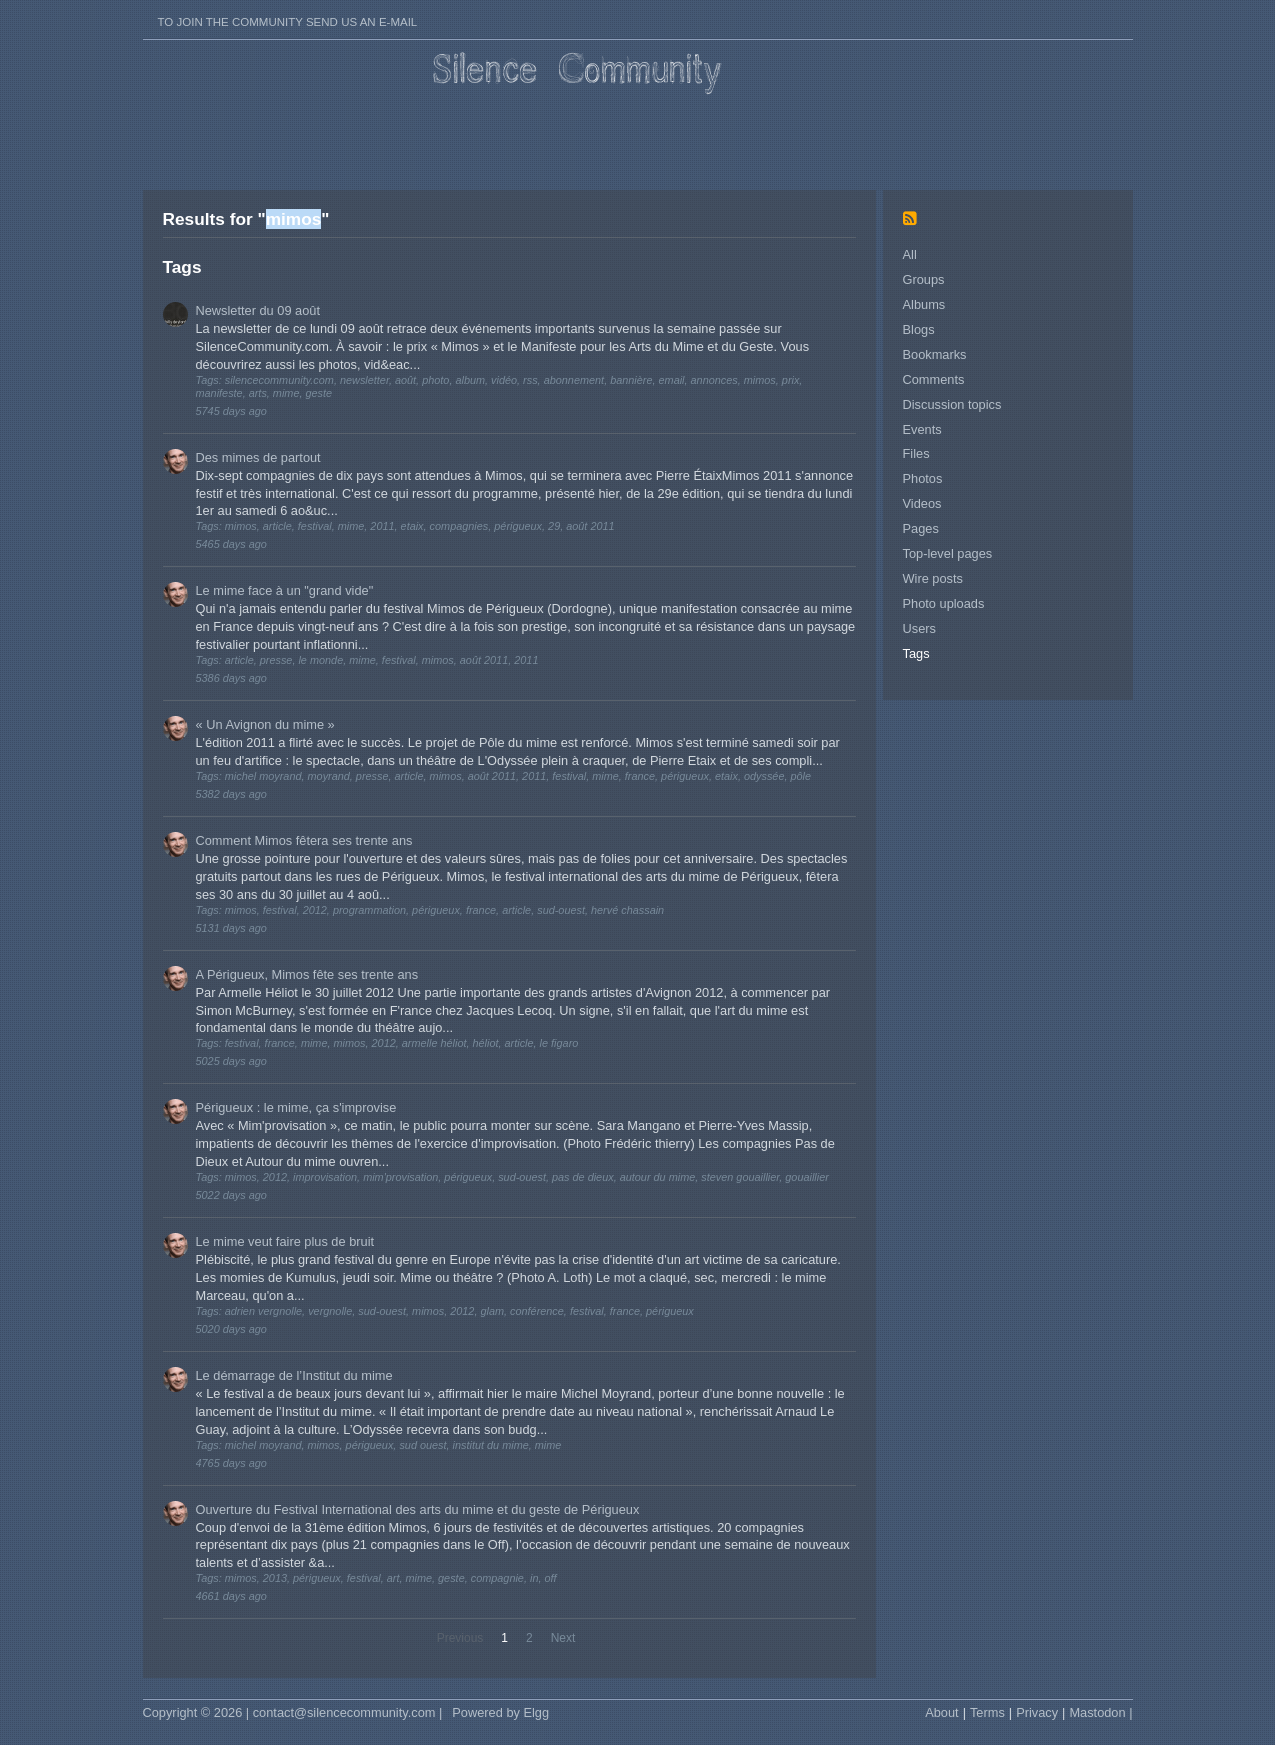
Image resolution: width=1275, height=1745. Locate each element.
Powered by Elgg (500, 1712)
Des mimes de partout (258, 457)
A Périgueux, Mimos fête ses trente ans (307, 974)
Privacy (1037, 1712)
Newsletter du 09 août (258, 310)
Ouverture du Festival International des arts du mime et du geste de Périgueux (418, 1509)
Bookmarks (935, 354)
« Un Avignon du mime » (265, 724)
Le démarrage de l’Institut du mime (294, 1375)
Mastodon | (1100, 1712)
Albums (924, 304)
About (941, 1712)
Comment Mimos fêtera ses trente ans (304, 840)
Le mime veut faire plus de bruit (285, 1241)
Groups (924, 279)
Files (916, 453)
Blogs (919, 329)
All (910, 254)
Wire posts (933, 578)
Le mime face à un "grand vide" (285, 590)
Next (563, 1638)
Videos (922, 503)
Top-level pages (948, 553)
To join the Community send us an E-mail (288, 22)
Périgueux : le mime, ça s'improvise (296, 1107)
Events (922, 429)
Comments (934, 379)
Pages (921, 528)
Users (919, 628)
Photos (923, 478)
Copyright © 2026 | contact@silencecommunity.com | (293, 1712)
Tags (916, 653)
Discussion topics (952, 404)
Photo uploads (944, 603)
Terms (987, 1712)
